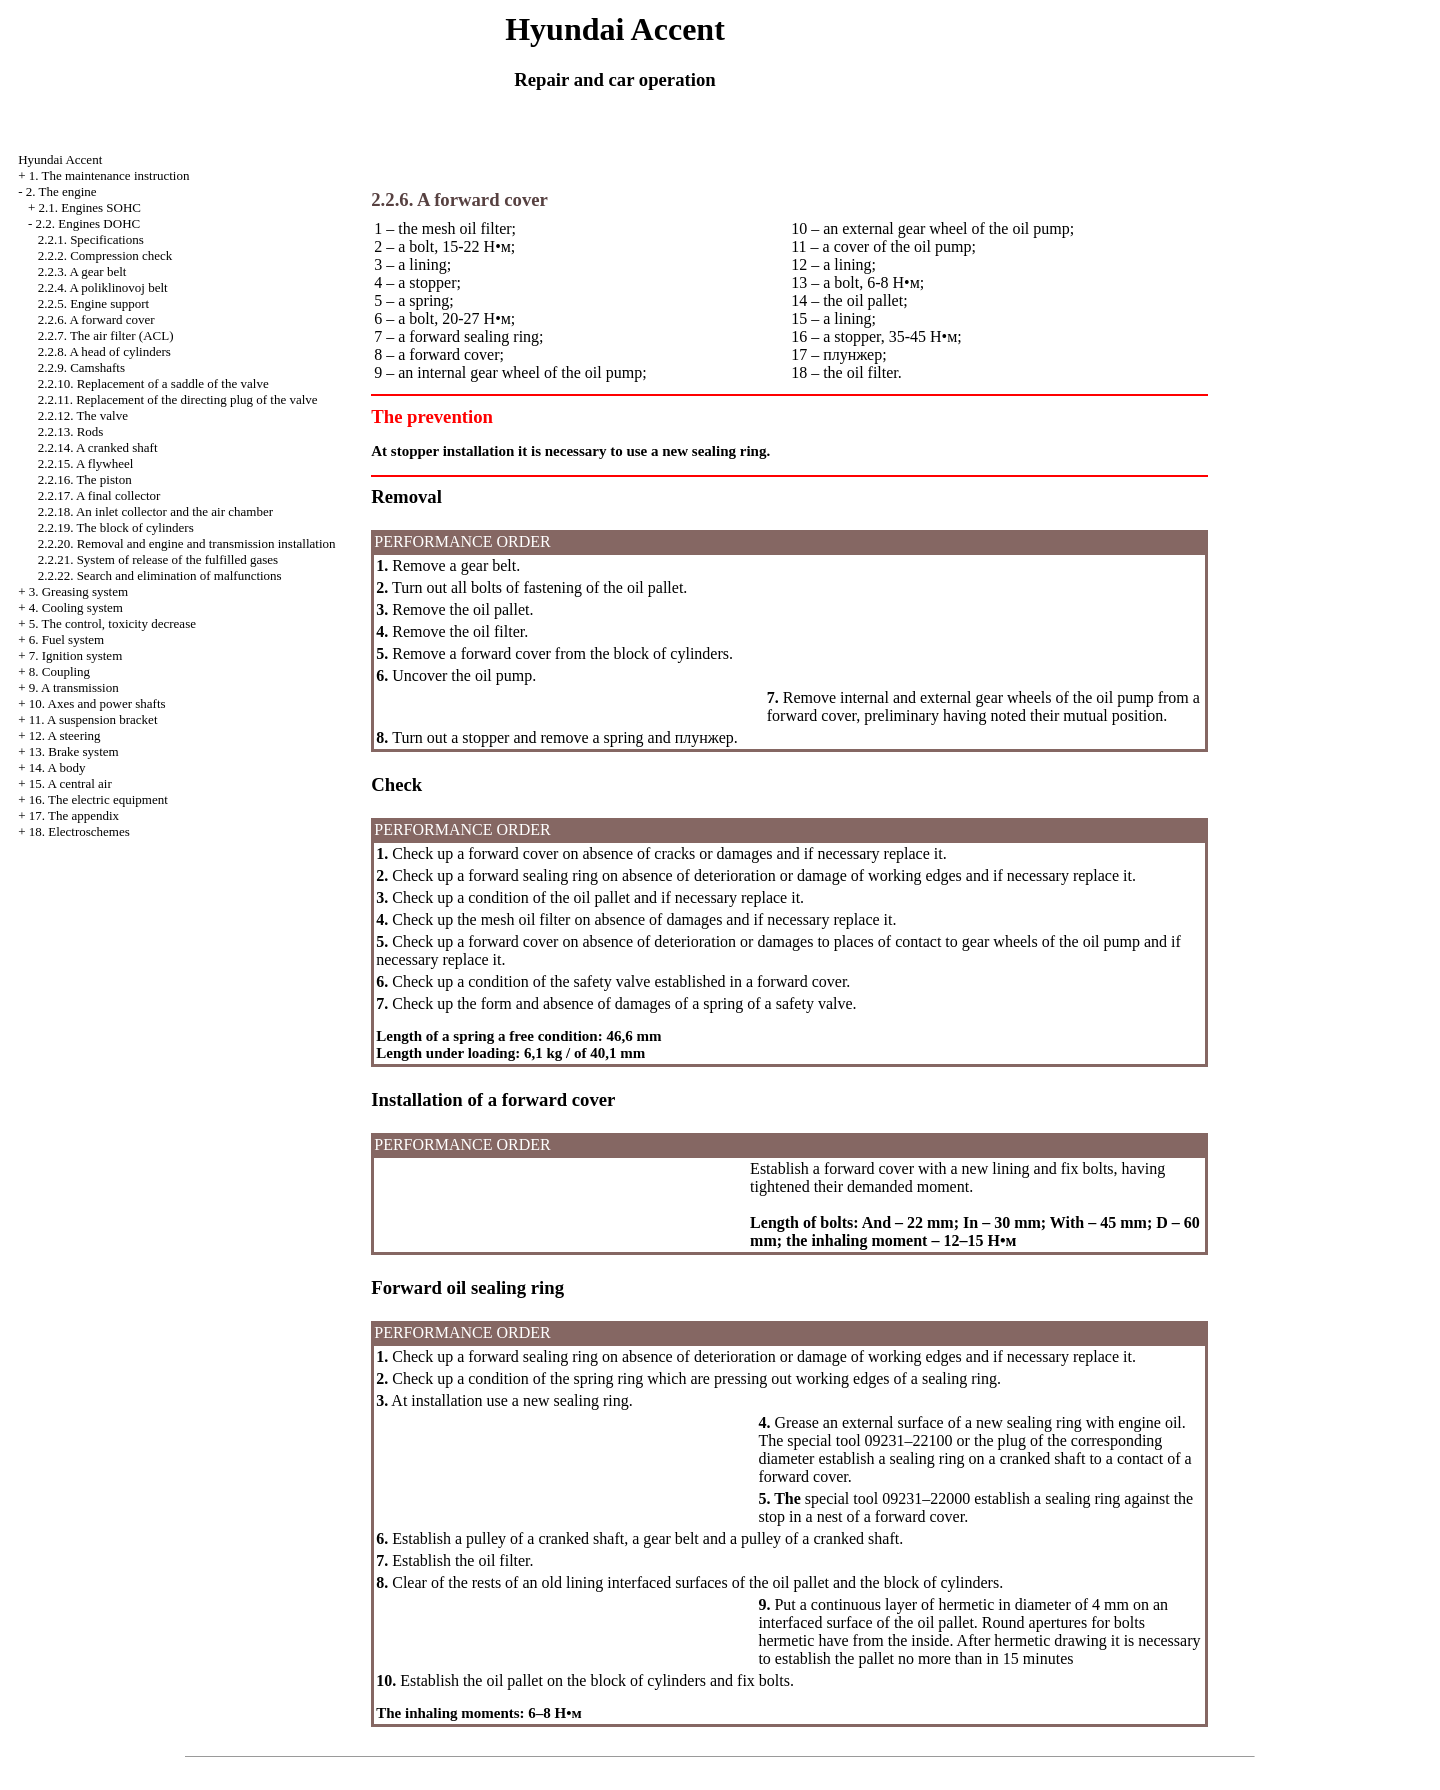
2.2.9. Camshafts (81, 367)
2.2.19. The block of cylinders (116, 527)
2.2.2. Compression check (105, 255)
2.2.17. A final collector (99, 495)
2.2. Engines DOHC (87, 223)
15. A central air (70, 783)
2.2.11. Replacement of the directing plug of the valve (178, 399)
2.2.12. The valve (83, 415)
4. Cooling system (76, 607)
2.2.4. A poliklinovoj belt (103, 287)
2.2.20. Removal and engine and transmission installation (187, 543)
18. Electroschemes (79, 831)
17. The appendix (74, 815)
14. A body (57, 767)
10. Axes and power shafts (97, 703)
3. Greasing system (78, 591)
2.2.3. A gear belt (82, 271)
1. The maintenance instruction (109, 175)
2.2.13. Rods (71, 431)
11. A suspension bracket (93, 719)
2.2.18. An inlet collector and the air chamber (155, 511)
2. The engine (61, 191)
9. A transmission (74, 687)
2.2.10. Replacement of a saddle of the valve (153, 383)
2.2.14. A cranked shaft (98, 447)
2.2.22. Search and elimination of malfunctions (160, 575)
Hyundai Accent (60, 159)
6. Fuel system (66, 639)
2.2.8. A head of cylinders (104, 351)
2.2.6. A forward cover (96, 319)
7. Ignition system (76, 655)
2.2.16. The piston (85, 479)
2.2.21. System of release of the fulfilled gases (158, 559)
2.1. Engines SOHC (89, 207)
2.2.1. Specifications (91, 239)
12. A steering (65, 735)
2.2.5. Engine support (94, 303)
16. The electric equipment (98, 799)
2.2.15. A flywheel (86, 463)
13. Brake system (74, 751)
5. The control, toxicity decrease (112, 623)
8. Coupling (59, 671)
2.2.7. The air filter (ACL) (106, 335)
